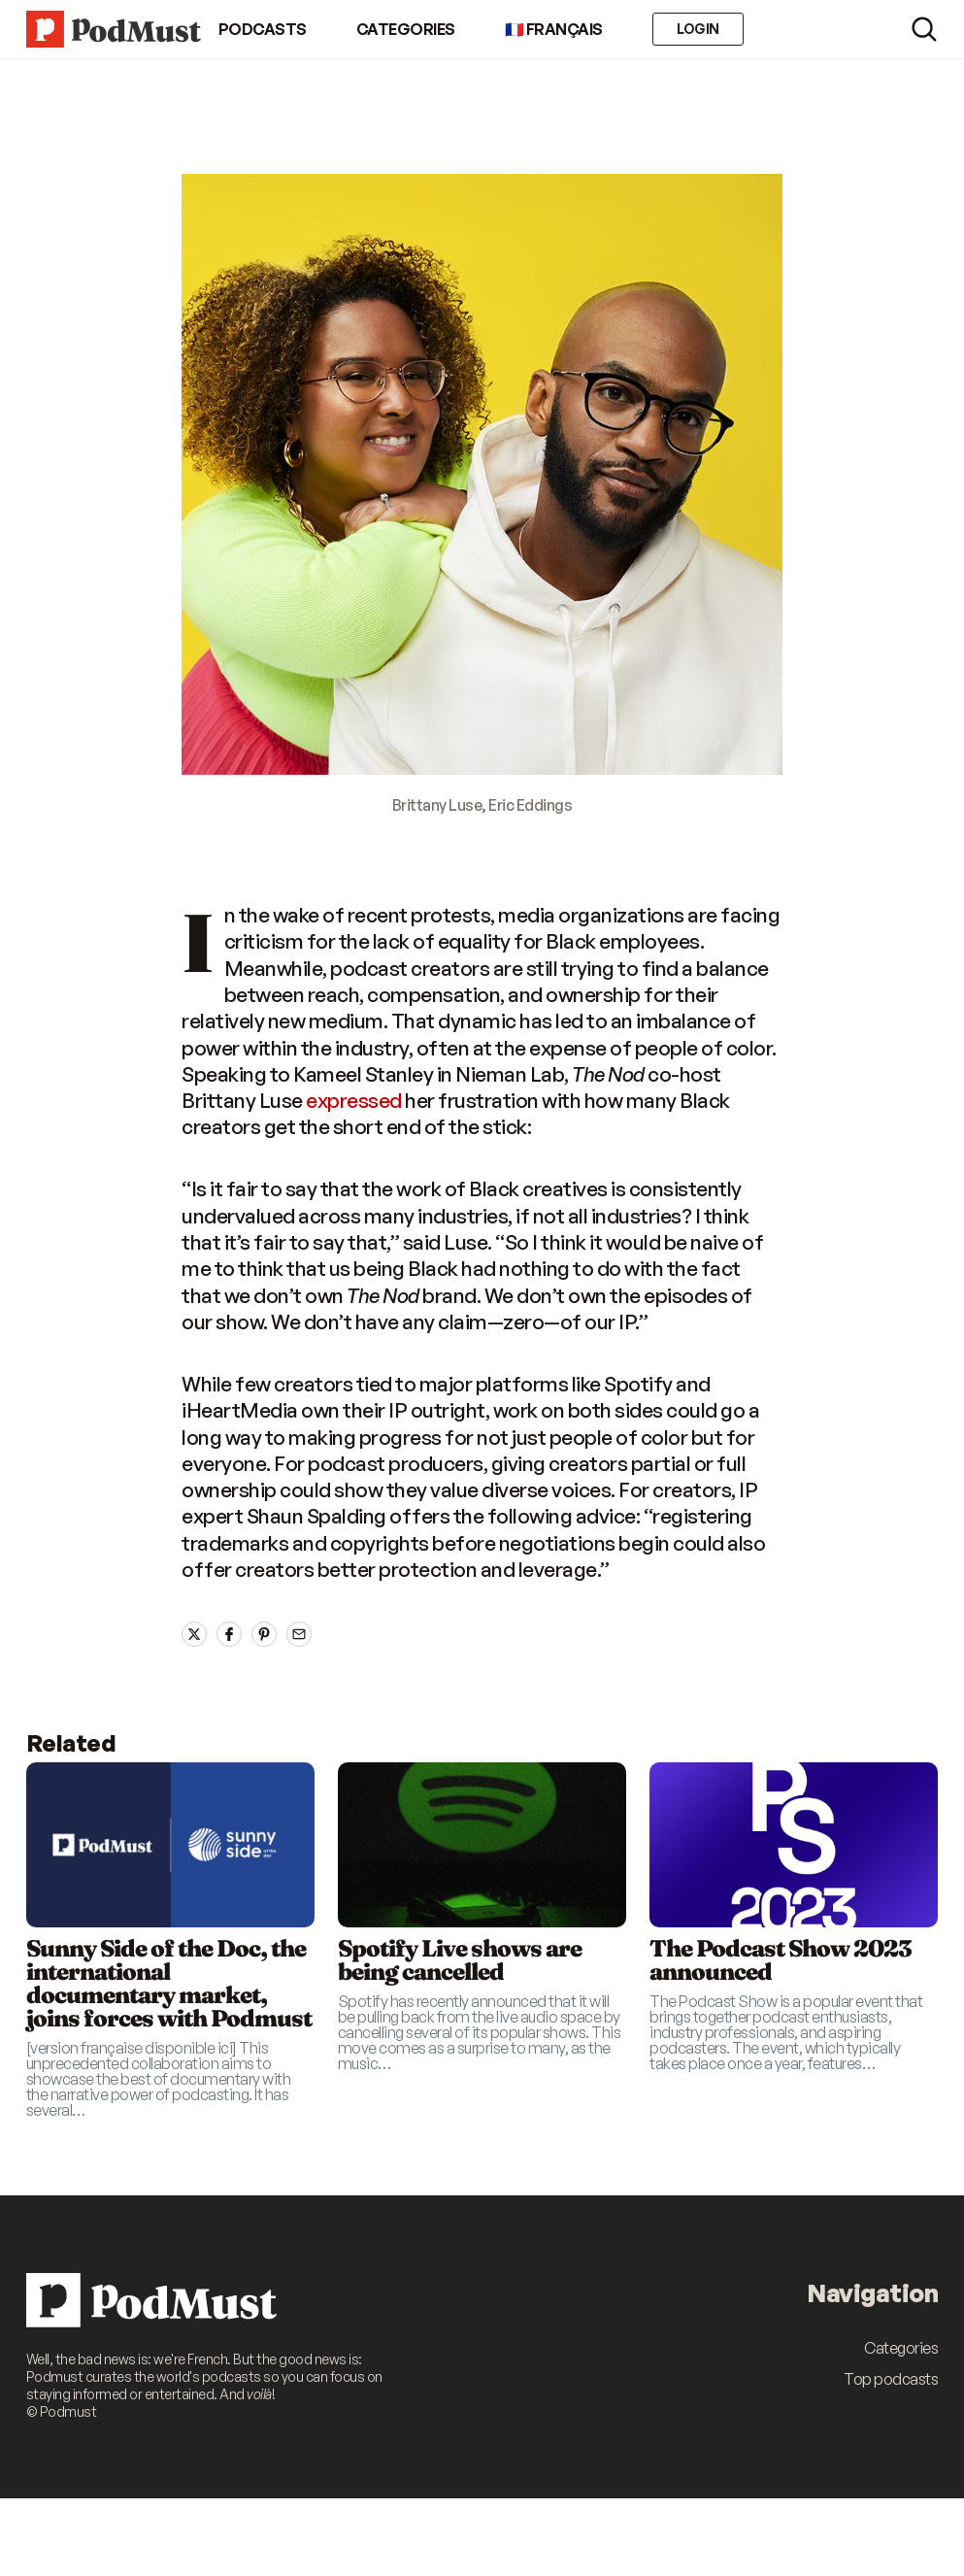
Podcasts (262, 29)
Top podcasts (891, 2379)
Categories (405, 29)
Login (698, 28)
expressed (354, 1100)
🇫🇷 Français (554, 29)
